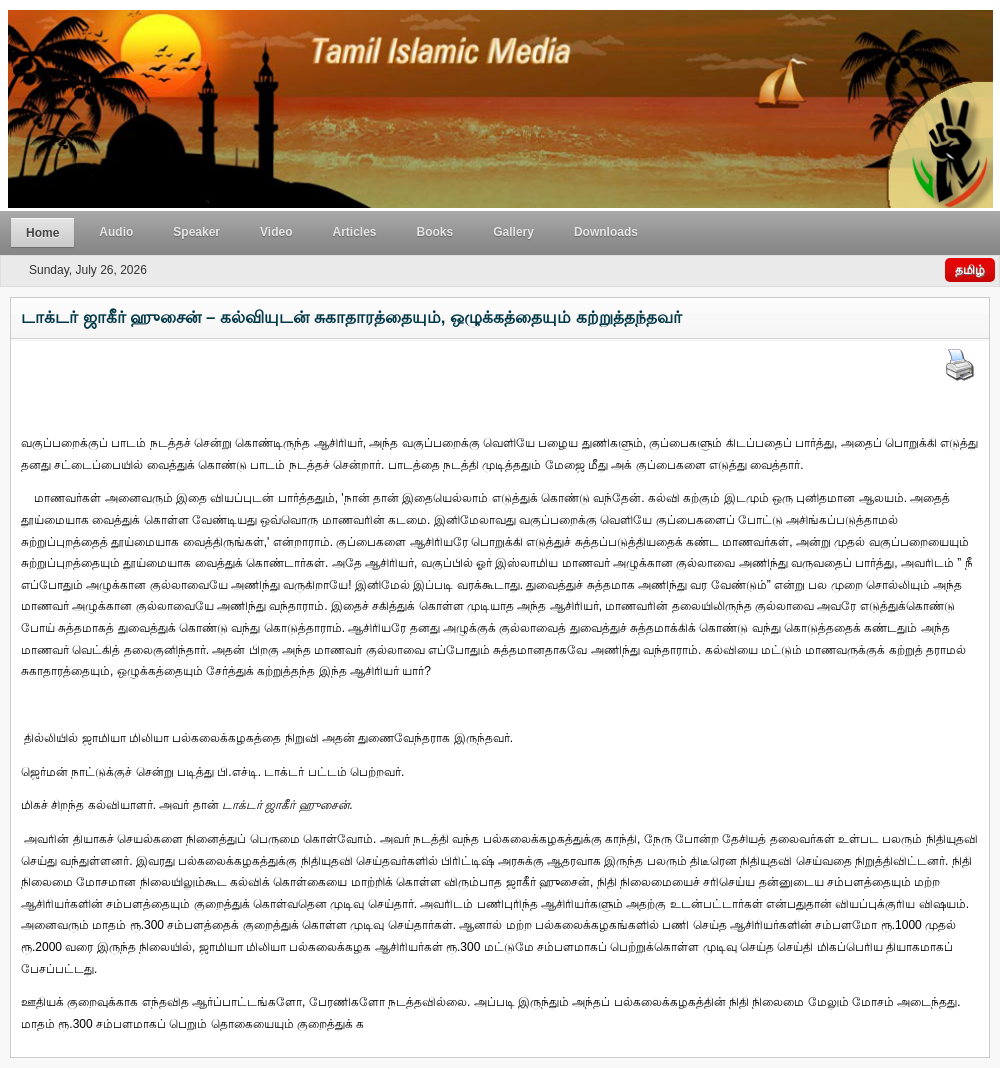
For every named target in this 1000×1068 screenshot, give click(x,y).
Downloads (606, 232)
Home (42, 233)
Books (435, 232)
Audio (116, 232)
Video (276, 232)
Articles (355, 232)
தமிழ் (970, 270)
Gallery (513, 232)
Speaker (196, 232)
